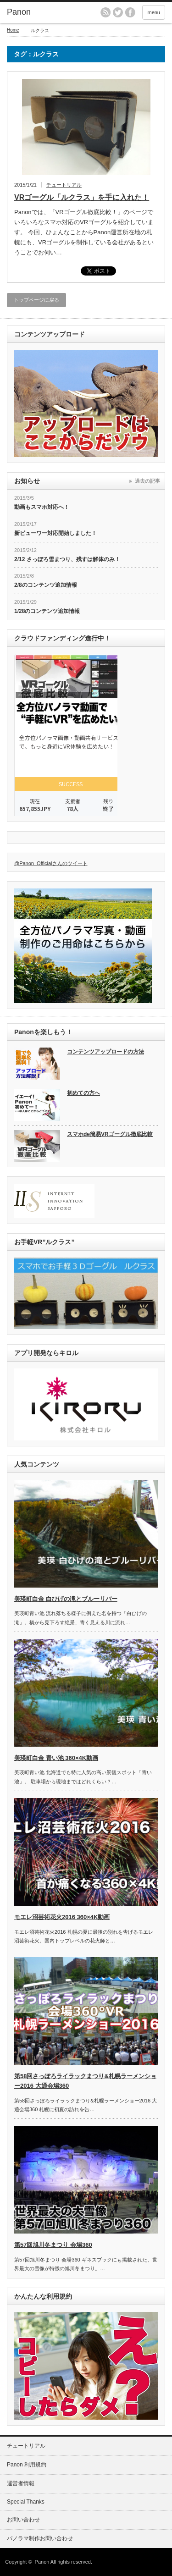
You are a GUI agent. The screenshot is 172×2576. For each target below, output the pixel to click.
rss (105, 12)
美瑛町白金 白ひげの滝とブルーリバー (65, 1598)
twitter (118, 12)
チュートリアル (64, 185)
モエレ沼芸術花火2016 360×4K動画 (62, 1917)
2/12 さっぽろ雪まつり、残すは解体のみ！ (67, 559)
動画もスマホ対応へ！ (41, 507)
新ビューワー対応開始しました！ (55, 533)
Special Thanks (25, 2502)
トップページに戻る (36, 300)
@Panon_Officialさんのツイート (51, 863)
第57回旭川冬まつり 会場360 (53, 2244)
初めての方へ (83, 1093)
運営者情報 (20, 2483)
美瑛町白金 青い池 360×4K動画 (56, 1757)
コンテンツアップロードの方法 (105, 1051)
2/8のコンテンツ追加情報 (45, 585)
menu (153, 12)
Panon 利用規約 (26, 2464)
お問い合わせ (23, 2519)
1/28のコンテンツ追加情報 (47, 611)
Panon (19, 12)
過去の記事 (147, 481)
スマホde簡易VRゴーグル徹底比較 (110, 1134)
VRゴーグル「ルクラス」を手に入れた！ (81, 197)
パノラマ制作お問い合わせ (40, 2538)
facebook (130, 12)
